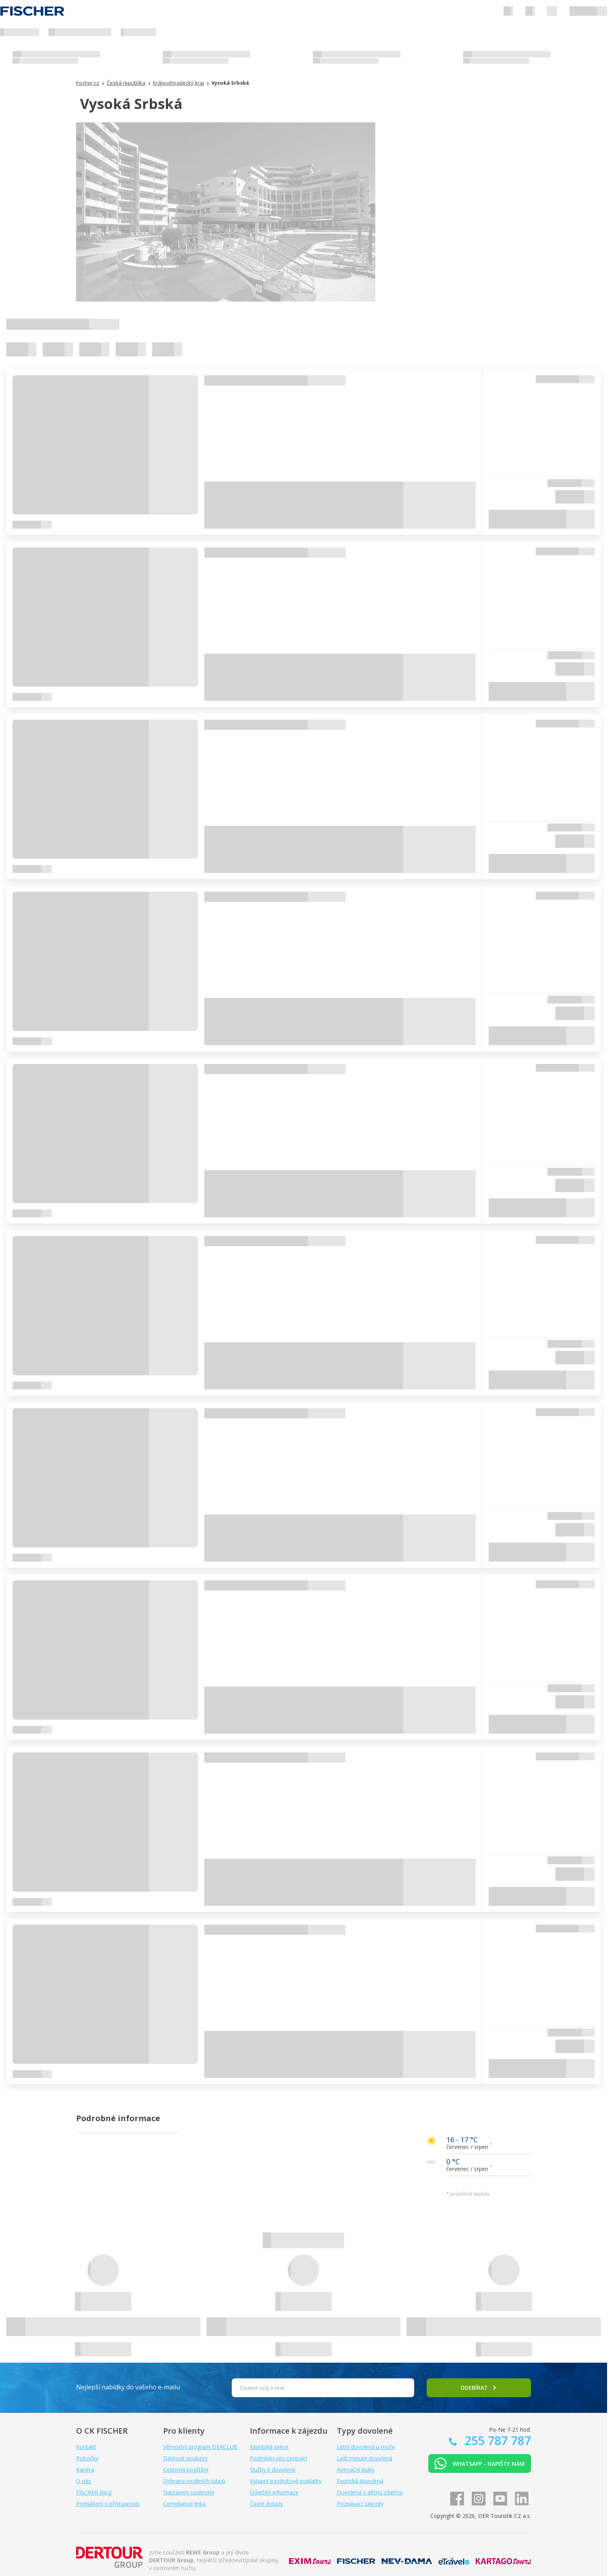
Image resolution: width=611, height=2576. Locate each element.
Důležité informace (274, 2492)
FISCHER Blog (93, 2492)
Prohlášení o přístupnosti (108, 2503)
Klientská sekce (269, 2447)
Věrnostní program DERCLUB (200, 2447)
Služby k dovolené (272, 2469)
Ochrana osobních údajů (194, 2481)
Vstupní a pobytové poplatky (286, 2481)
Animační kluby (356, 2469)
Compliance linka (184, 2503)
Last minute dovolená (364, 2458)
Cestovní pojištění (185, 2469)
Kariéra (85, 2469)
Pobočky (87, 2458)
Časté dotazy (266, 2503)
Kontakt (86, 2447)
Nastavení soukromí (188, 2492)
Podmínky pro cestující (278, 2458)
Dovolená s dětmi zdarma (370, 2492)
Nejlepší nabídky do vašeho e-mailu (128, 2387)
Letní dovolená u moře (366, 2447)
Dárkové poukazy (185, 2458)
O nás (83, 2481)
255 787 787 (496, 2440)
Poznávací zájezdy (360, 2503)
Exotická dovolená (360, 2481)
